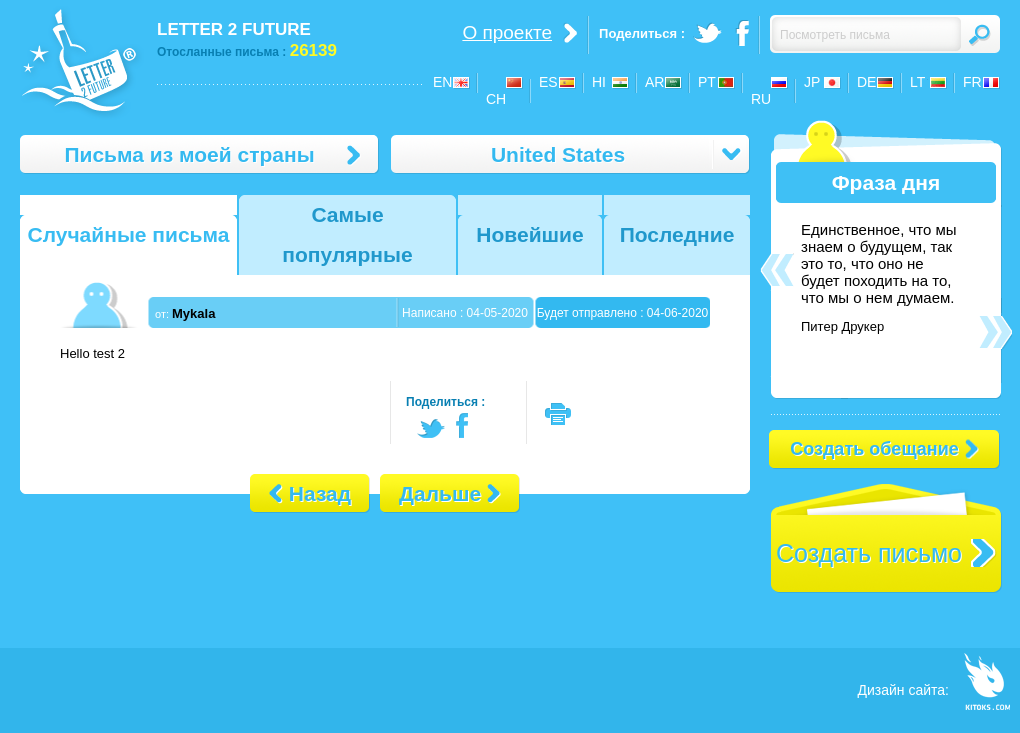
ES (548, 82)
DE (866, 82)
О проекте (507, 32)
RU (761, 99)
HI (599, 82)
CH (496, 99)
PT (707, 82)
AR (654, 82)
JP (812, 82)
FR (972, 82)
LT (917, 82)
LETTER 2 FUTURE (234, 29)
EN (442, 82)
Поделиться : (445, 402)
